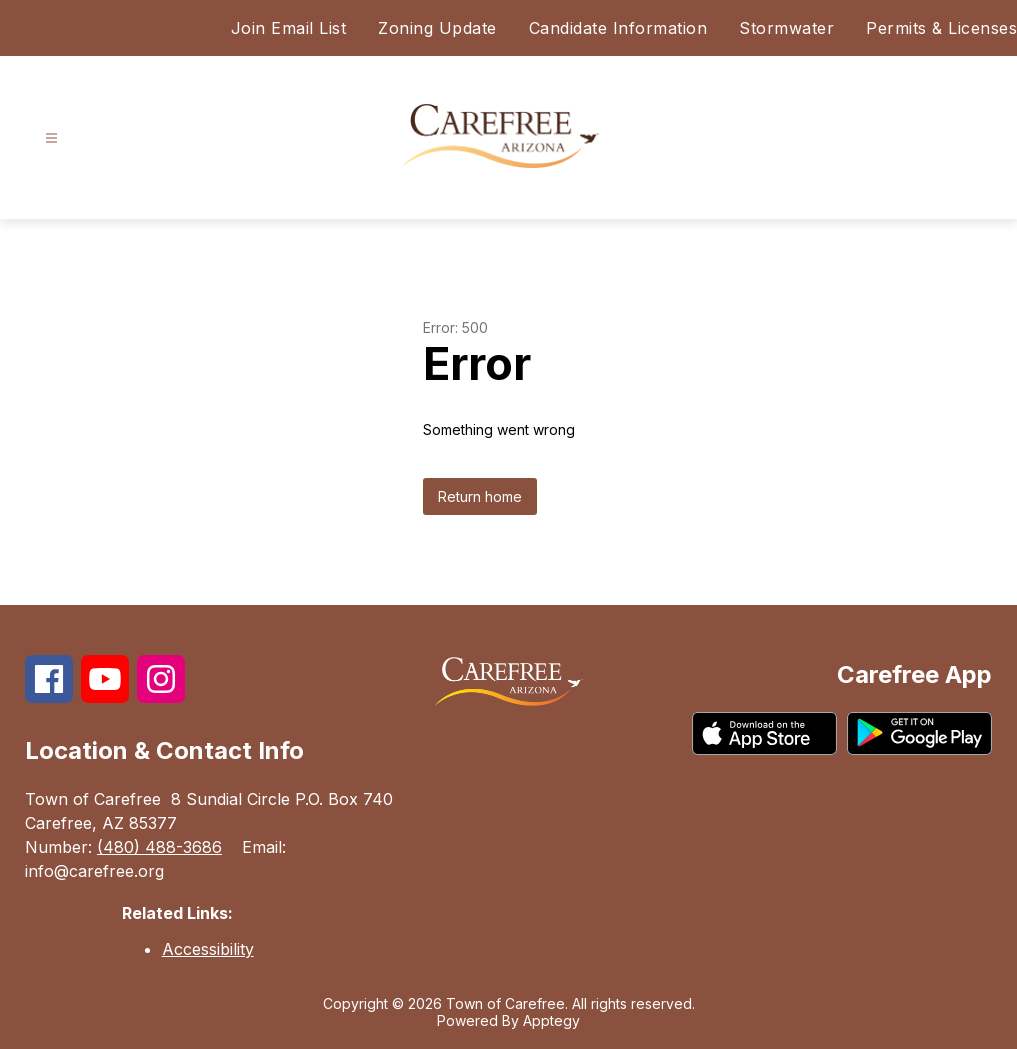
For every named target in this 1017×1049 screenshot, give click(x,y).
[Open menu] (51, 138)
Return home (480, 496)
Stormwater (786, 28)
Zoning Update (437, 28)
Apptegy (551, 1020)
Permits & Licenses (941, 28)
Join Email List (289, 28)
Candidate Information (618, 28)
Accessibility (208, 949)
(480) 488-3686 (159, 847)
